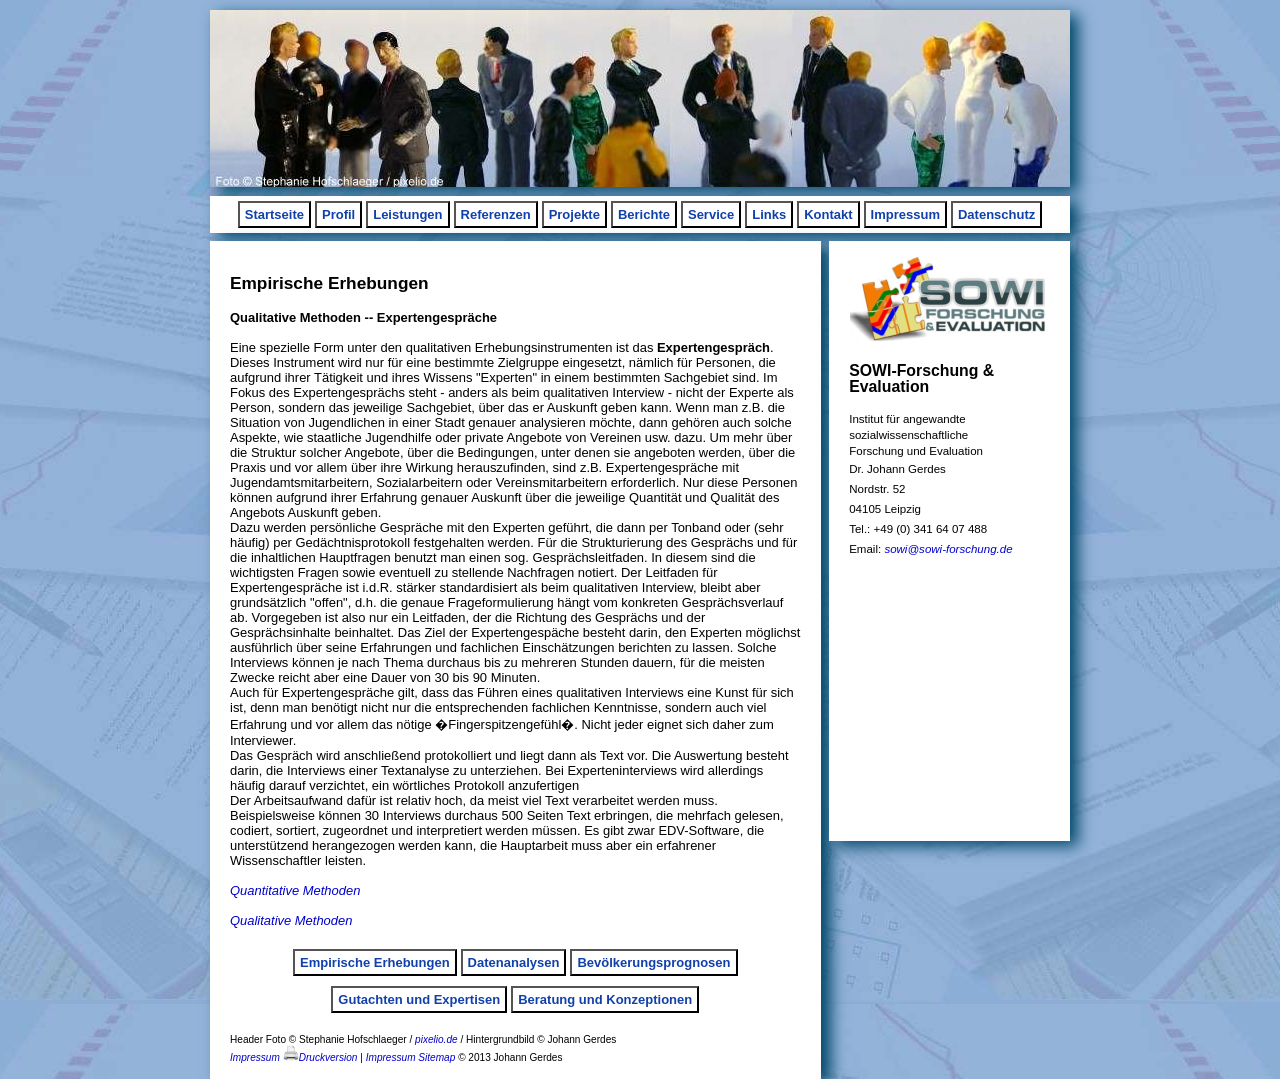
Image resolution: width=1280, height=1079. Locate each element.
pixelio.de (436, 1039)
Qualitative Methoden (291, 920)
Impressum (905, 214)
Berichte (644, 214)
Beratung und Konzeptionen (605, 999)
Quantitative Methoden (295, 890)
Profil (338, 214)
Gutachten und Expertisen (419, 999)
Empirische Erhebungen (375, 962)
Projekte (574, 214)
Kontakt (828, 214)
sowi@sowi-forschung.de (948, 549)
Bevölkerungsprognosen (653, 962)
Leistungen (407, 214)
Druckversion (320, 1057)
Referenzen (496, 214)
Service (711, 214)
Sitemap (436, 1057)
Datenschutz (996, 214)
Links (769, 214)
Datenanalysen (514, 962)
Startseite (274, 214)
